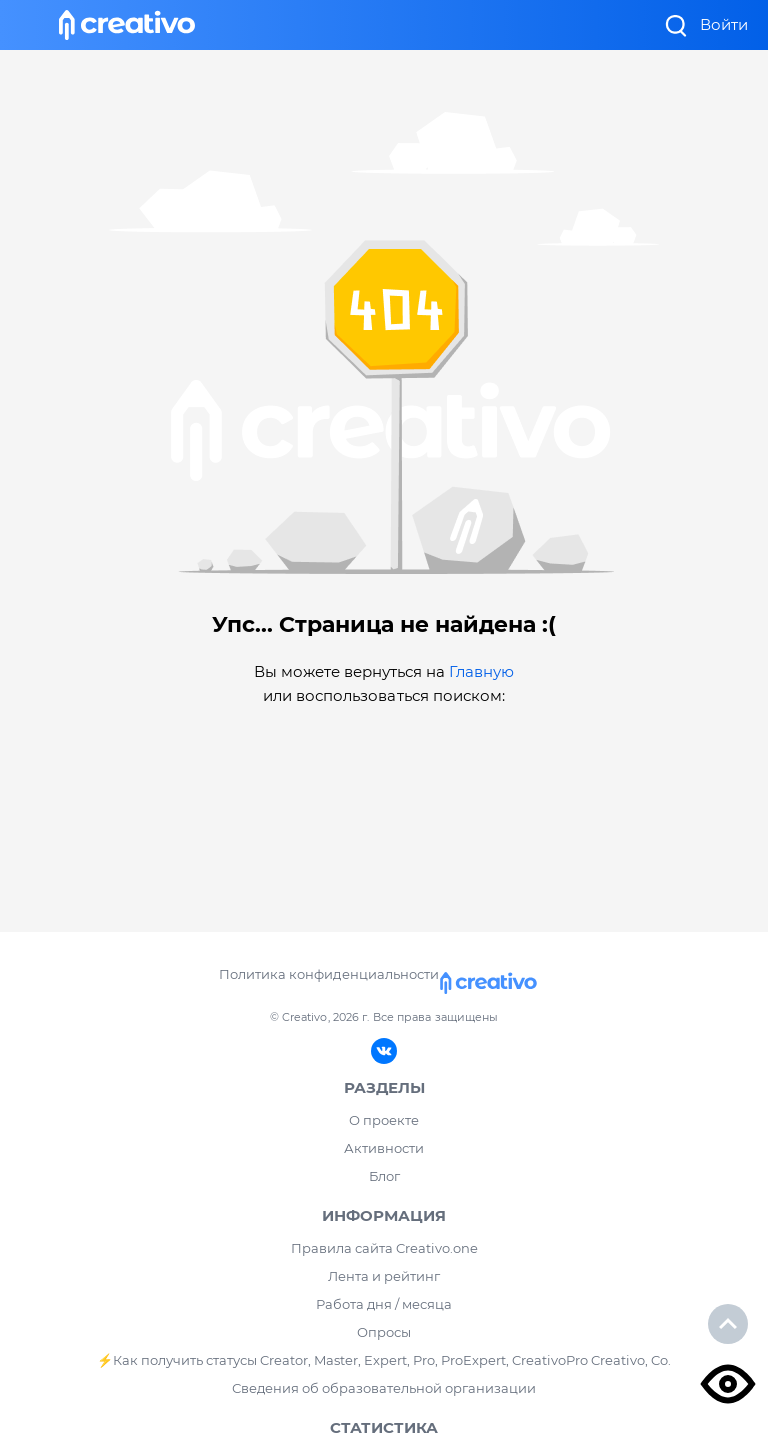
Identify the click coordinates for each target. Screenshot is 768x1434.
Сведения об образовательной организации (384, 1388)
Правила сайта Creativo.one (384, 1248)
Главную (481, 671)
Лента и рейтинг (384, 1276)
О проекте (384, 1120)
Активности (384, 1148)
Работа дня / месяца (384, 1304)
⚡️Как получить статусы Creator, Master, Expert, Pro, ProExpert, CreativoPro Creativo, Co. (384, 1360)
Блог (384, 1176)
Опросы (384, 1332)
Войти (724, 24)
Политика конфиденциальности (328, 974)
